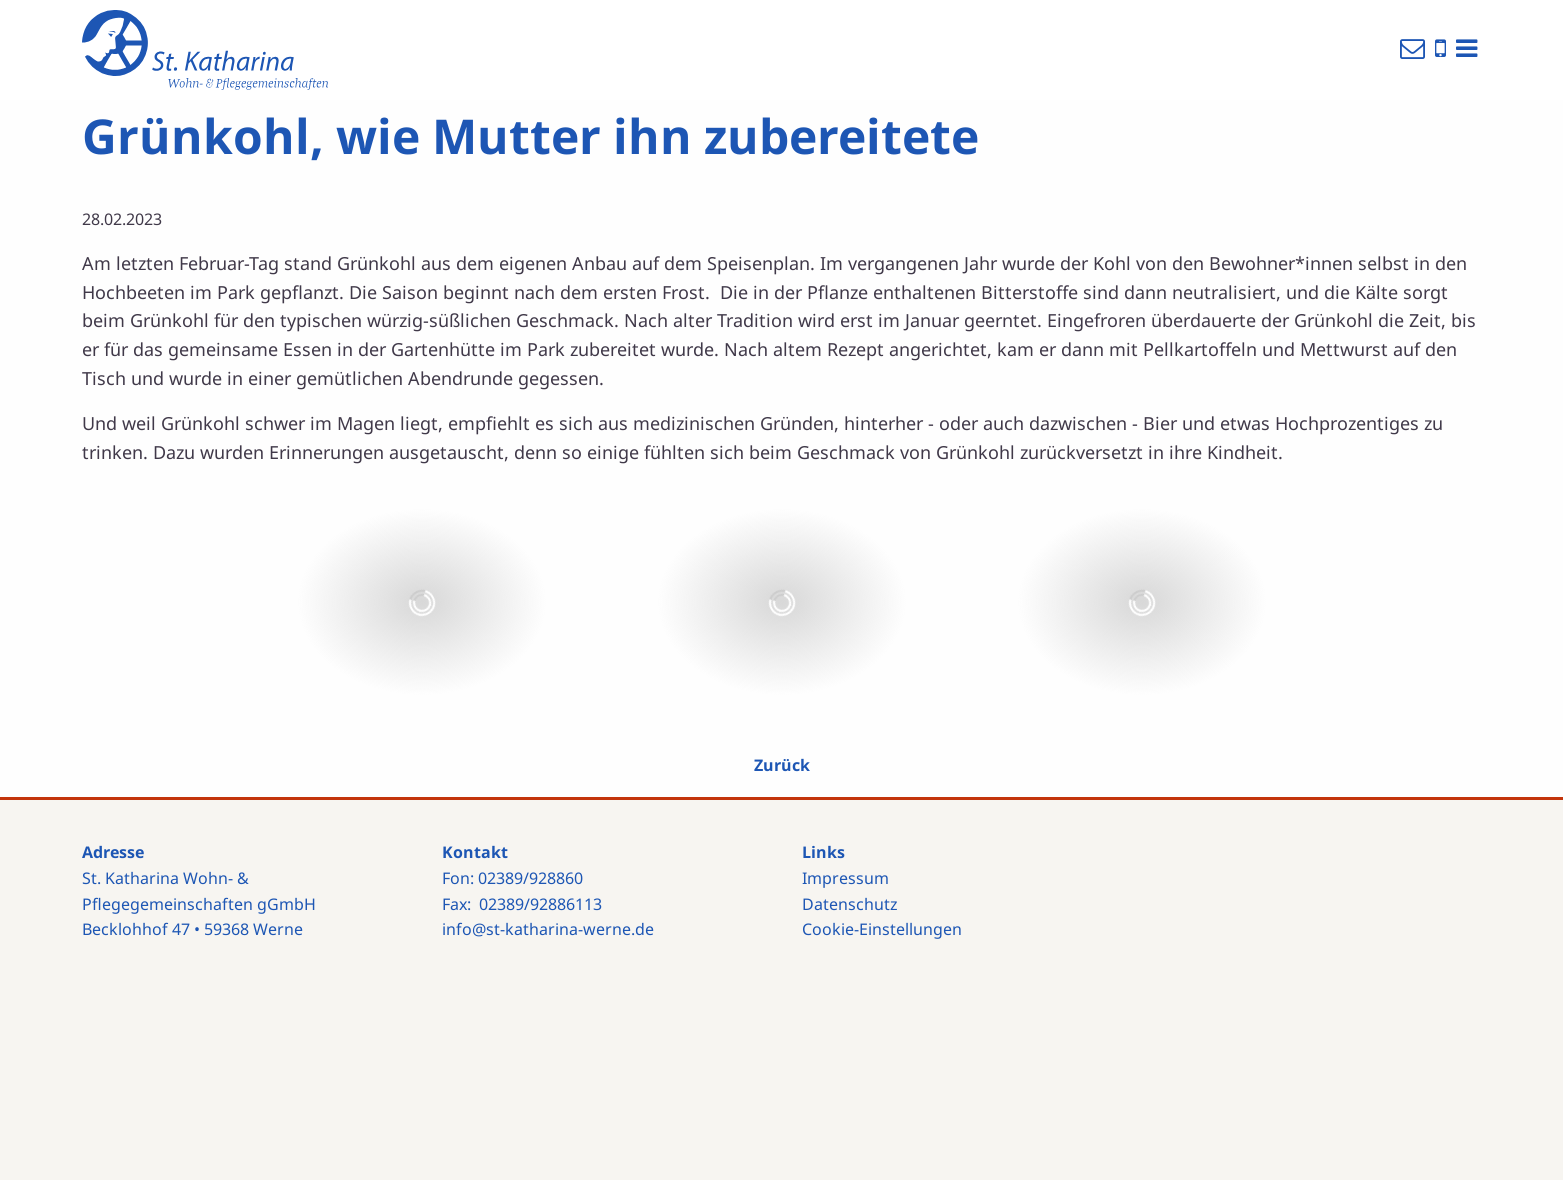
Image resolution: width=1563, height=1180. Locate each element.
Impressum (845, 878)
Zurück (782, 765)
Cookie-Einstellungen (882, 929)
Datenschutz (850, 904)
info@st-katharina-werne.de (548, 929)
